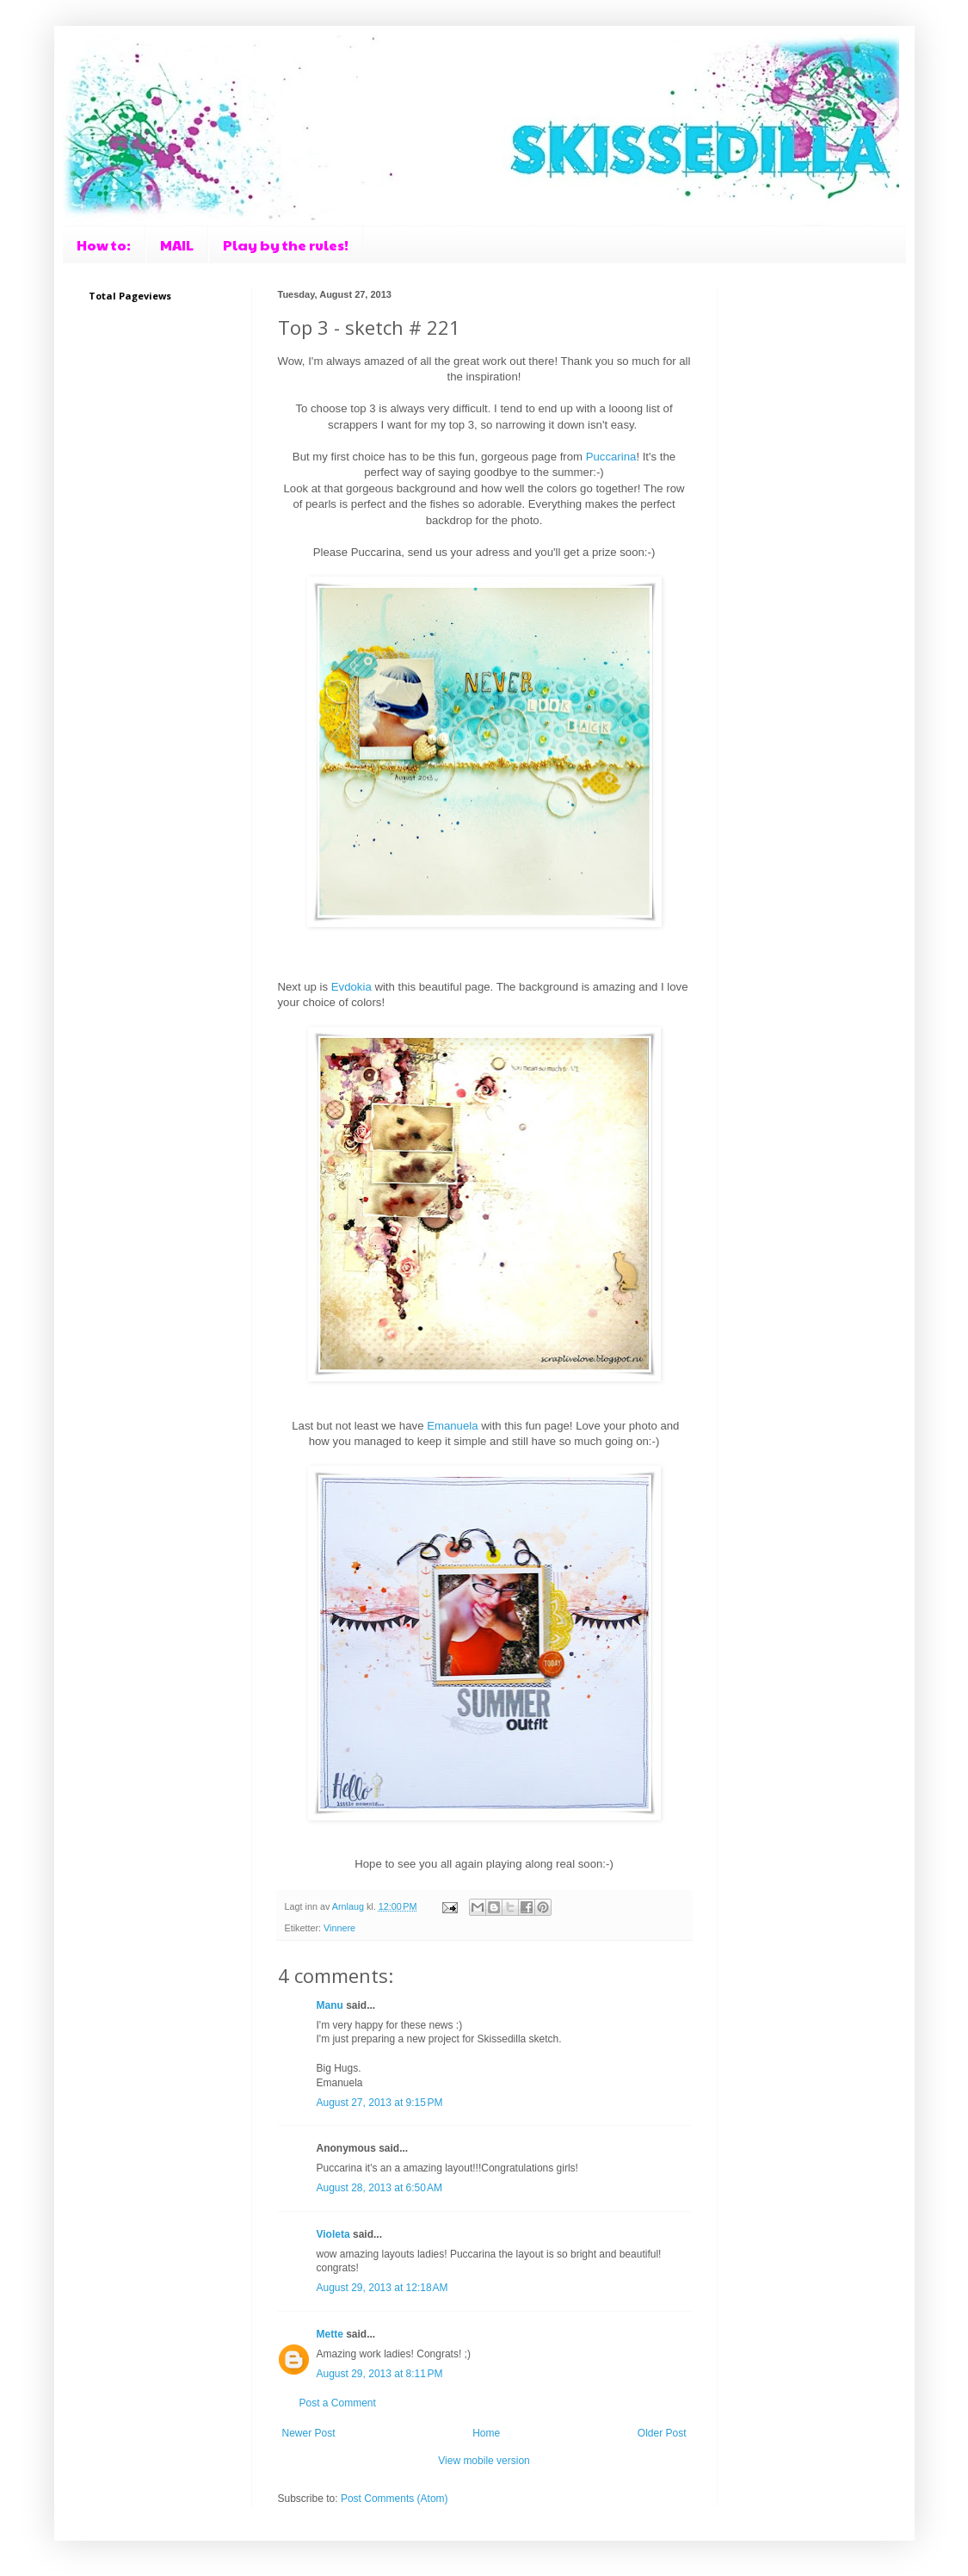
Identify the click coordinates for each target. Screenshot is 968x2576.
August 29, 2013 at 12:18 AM (382, 2288)
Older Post (662, 2433)
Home (486, 2433)
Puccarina (611, 456)
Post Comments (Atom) (394, 2499)
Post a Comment (337, 2403)
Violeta (333, 2234)
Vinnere (339, 1928)
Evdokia (353, 986)
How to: (104, 245)
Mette (330, 2334)
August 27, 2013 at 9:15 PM (380, 2103)
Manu (330, 2005)
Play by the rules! (285, 245)
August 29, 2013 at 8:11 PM (380, 2374)
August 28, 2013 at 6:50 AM (379, 2188)
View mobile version (484, 2461)
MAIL (177, 245)
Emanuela (454, 1425)
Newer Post (309, 2433)
